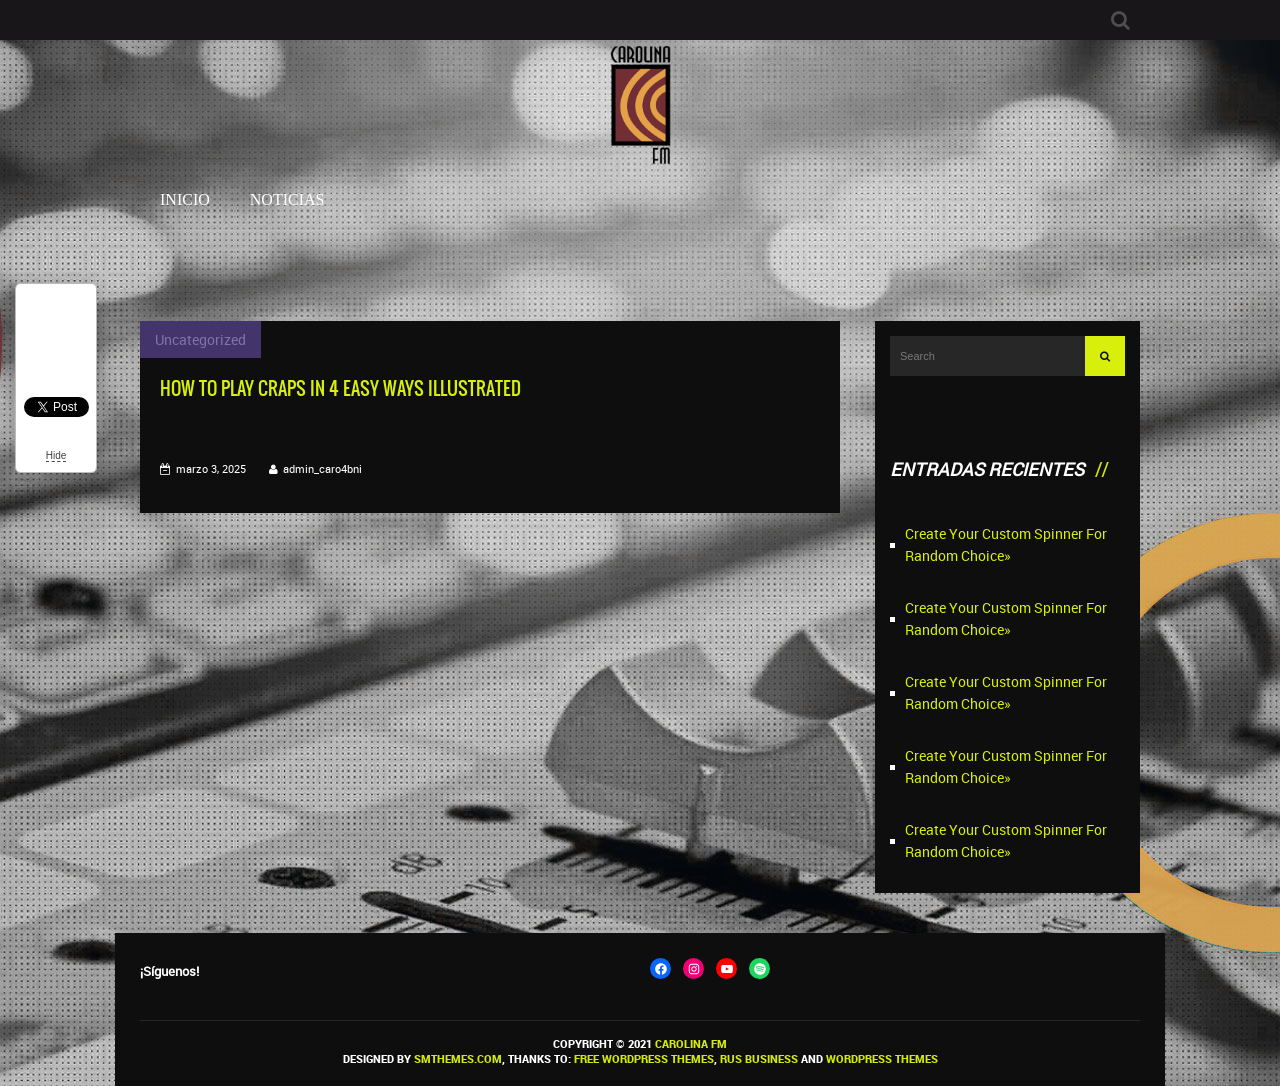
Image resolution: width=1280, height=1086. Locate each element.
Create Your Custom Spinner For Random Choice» (1006, 544)
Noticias (287, 199)
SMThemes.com (458, 1058)
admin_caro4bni (322, 468)
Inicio (185, 199)
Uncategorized (200, 339)
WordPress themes (882, 1058)
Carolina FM (691, 1043)
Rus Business (759, 1058)
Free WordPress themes (644, 1058)
